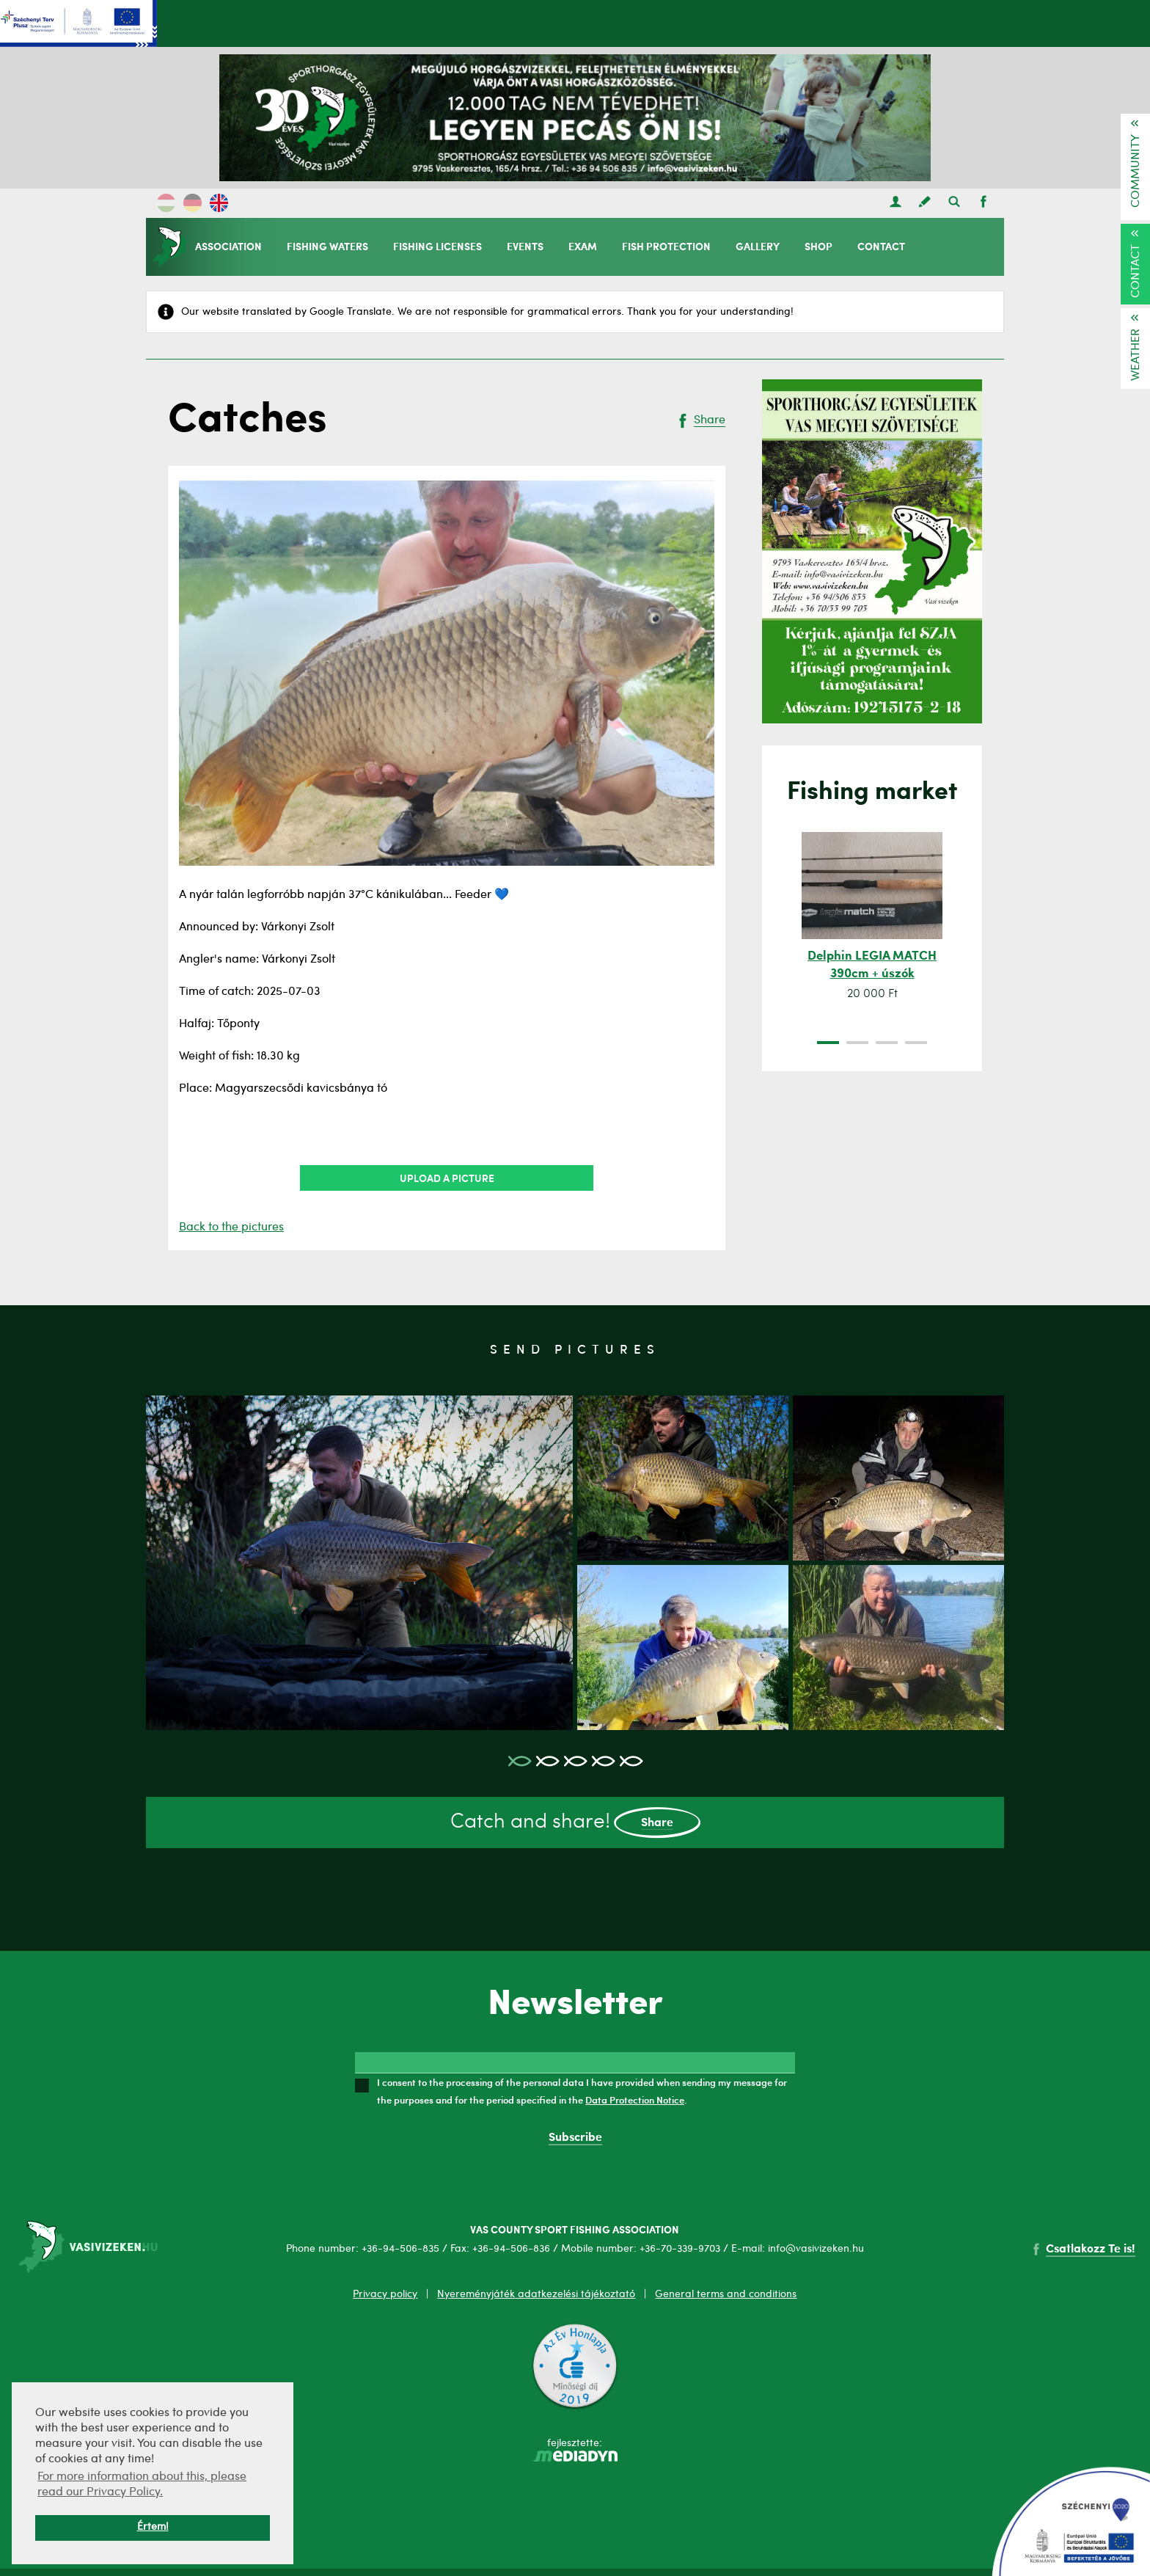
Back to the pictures (231, 1227)
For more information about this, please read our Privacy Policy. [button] (141, 2484)
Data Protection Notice (634, 2099)
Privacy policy (385, 2294)
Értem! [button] (153, 2527)
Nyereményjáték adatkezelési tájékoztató (536, 2294)
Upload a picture (447, 1177)
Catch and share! (575, 1823)
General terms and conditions (725, 2294)
